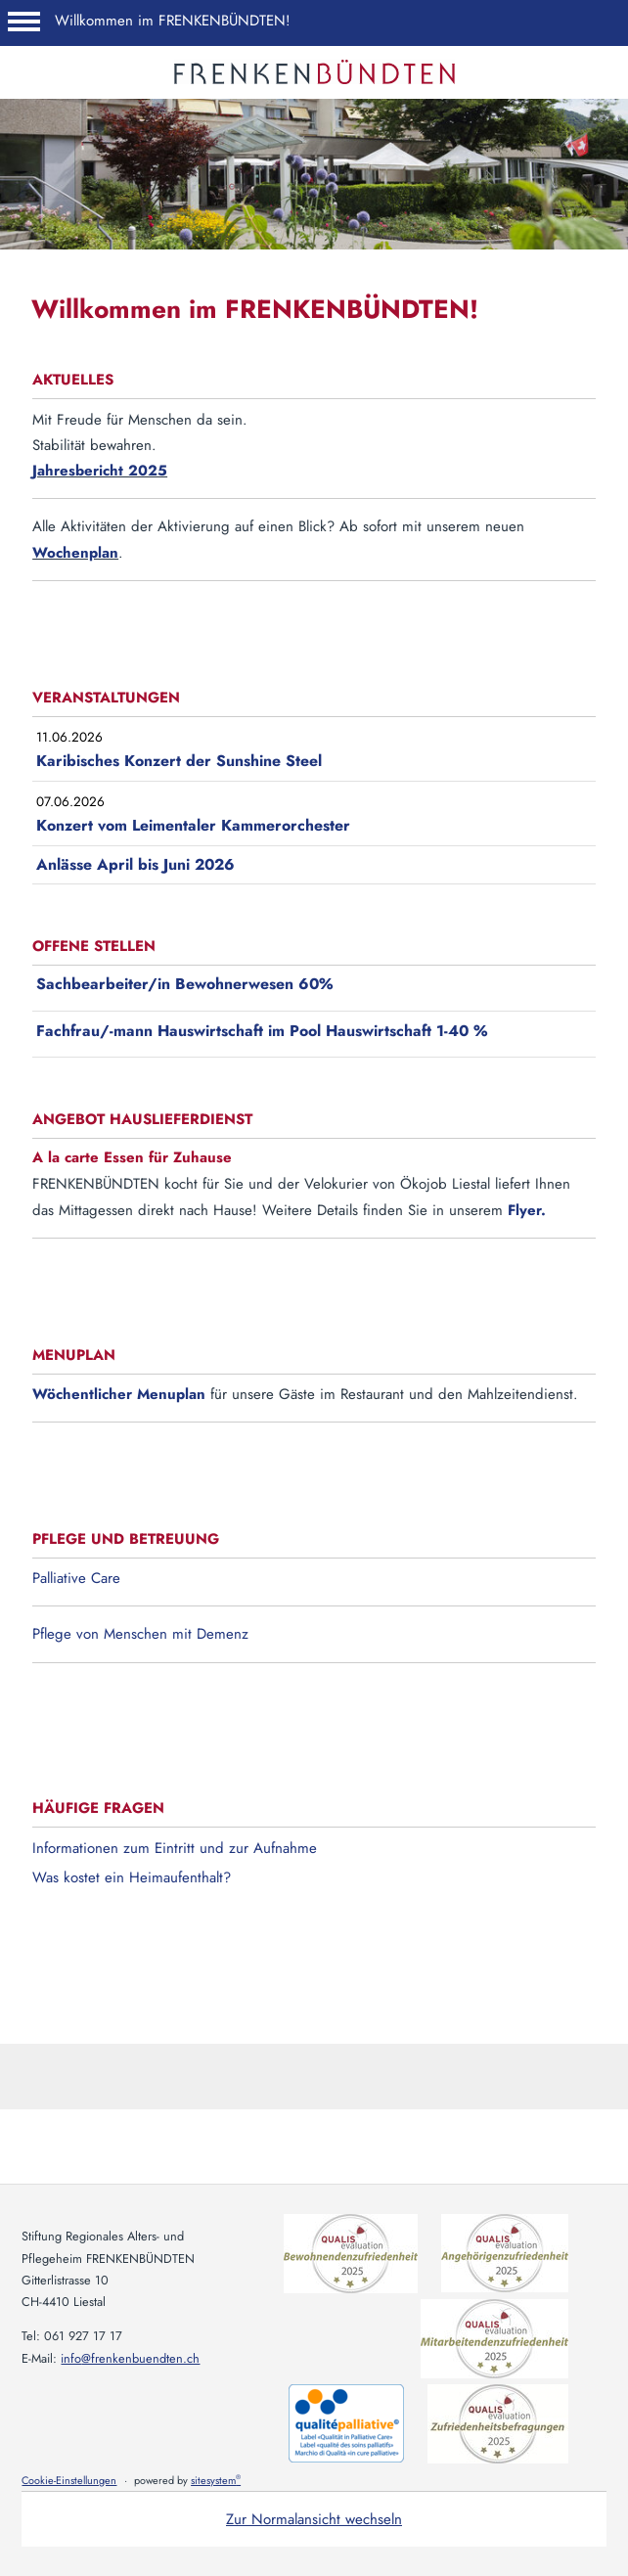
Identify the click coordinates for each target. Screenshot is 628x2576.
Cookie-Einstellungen (69, 2480)
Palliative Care (76, 1578)
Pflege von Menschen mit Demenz (140, 1634)
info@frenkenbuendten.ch (130, 2358)
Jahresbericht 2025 (99, 470)
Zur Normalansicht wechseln (314, 2519)
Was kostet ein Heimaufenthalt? (131, 1877)
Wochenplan (75, 553)
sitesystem (216, 2480)
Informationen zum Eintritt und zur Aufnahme (174, 1848)
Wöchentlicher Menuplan (118, 1394)
